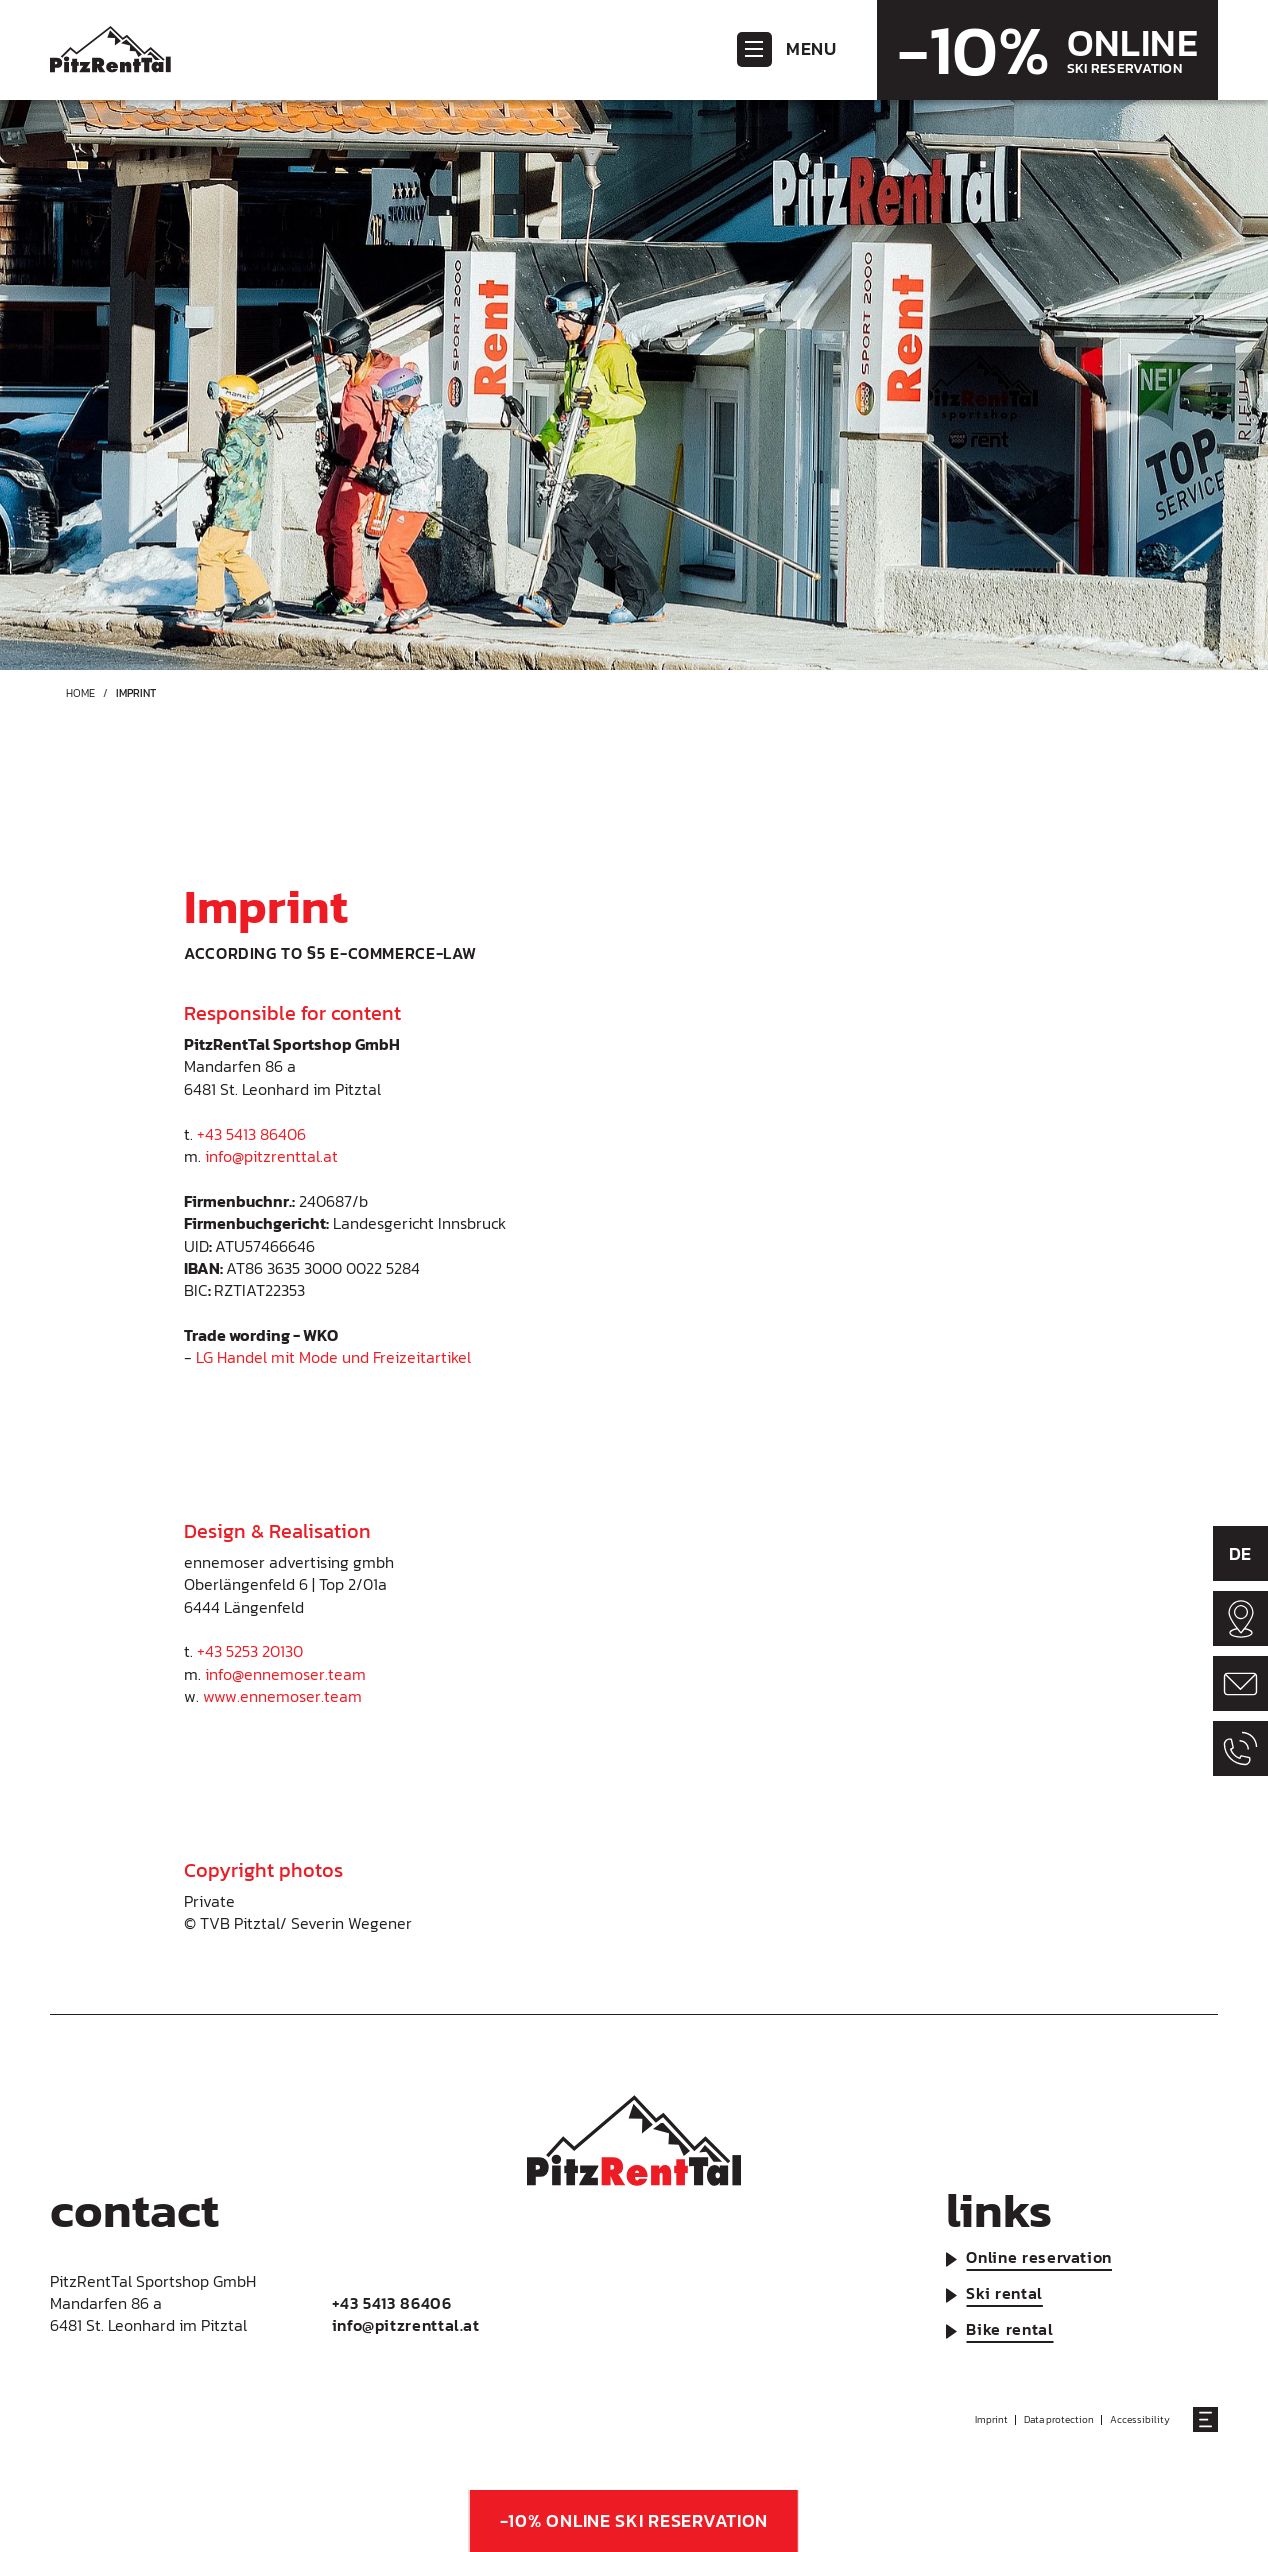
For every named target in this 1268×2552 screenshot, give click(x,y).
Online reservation (1039, 2257)
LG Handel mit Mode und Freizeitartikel (333, 1357)
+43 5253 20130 (250, 1651)
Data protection (1059, 2419)
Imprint (991, 2419)
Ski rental (1004, 2293)
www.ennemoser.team (282, 1696)
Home (80, 693)
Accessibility (1140, 2419)
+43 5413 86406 (251, 1134)
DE (1240, 1553)
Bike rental (1009, 2329)
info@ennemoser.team (285, 1674)
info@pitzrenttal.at (271, 1156)
